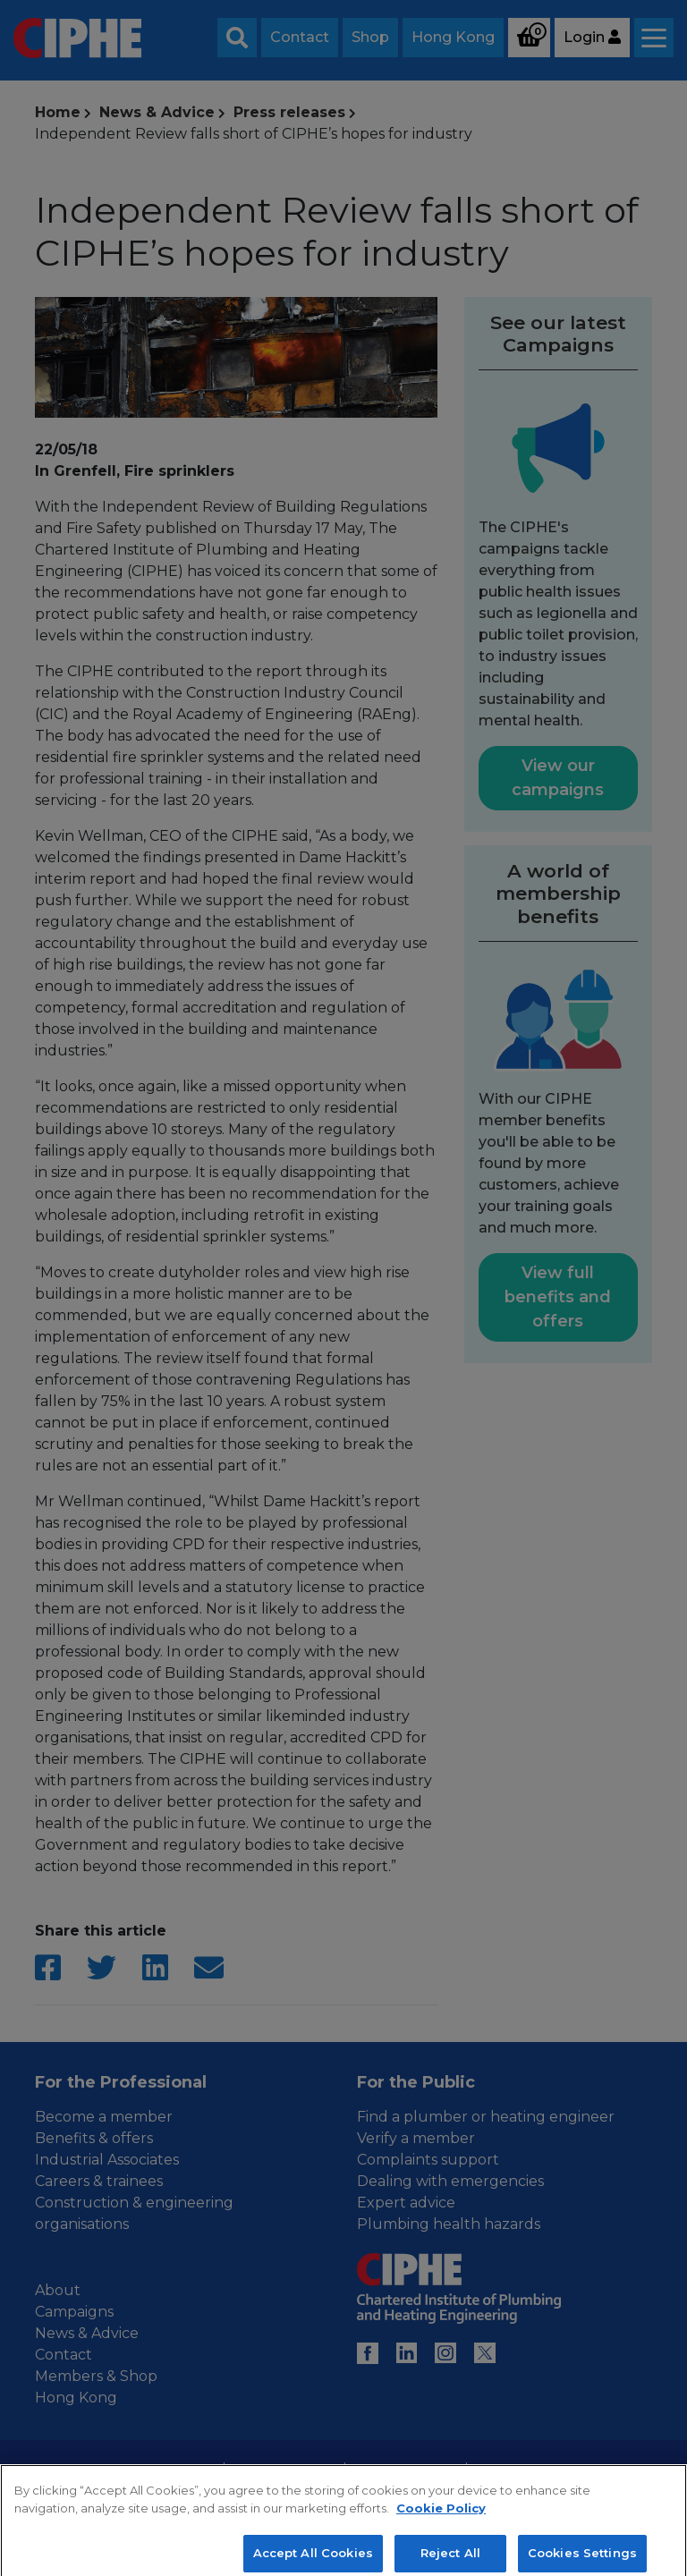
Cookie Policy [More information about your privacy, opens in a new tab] (441, 2519)
